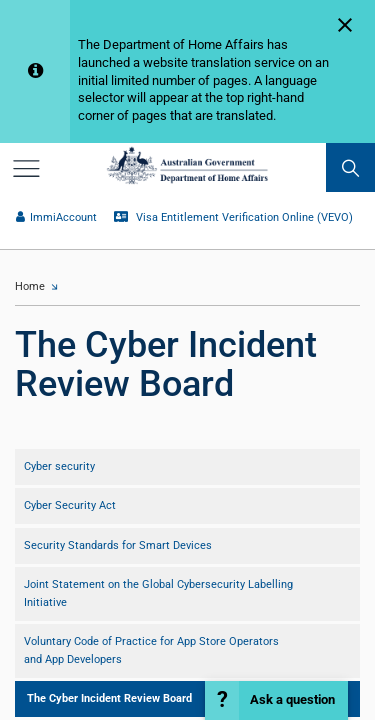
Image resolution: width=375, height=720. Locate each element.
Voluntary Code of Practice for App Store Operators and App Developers (151, 650)
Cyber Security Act (70, 505)
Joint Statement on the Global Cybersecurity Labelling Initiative (158, 593)
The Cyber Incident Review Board (109, 698)
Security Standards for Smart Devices (118, 545)
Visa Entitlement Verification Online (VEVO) (233, 217)
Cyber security (59, 466)
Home (30, 286)
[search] (350, 167)
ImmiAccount (56, 217)
